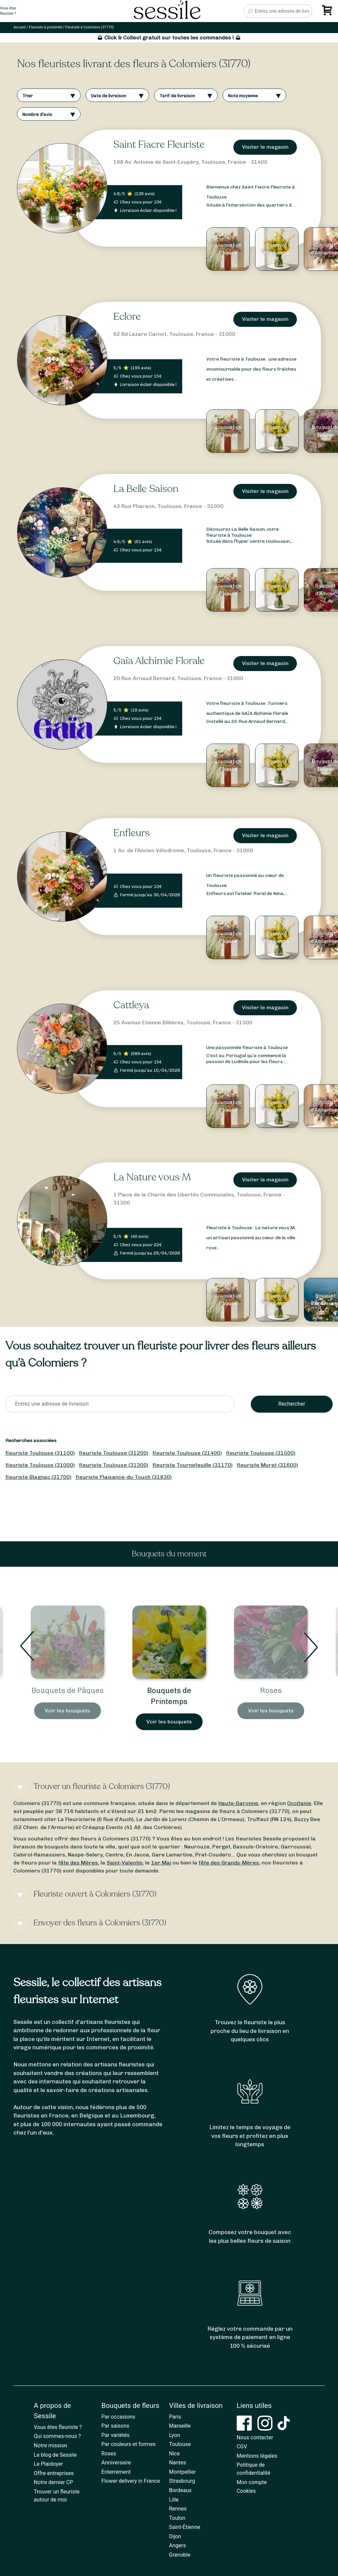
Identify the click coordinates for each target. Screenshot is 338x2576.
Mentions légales (257, 2456)
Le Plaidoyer (48, 2464)
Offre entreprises (54, 2473)
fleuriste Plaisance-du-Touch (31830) (124, 1477)
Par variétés (115, 2435)
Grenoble (180, 2555)
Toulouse (180, 2444)
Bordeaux (180, 2490)
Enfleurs (131, 833)
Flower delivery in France (130, 2481)
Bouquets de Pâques (169, 1690)
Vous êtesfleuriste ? (8, 11)
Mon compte (252, 2482)
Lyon (174, 2435)
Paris (175, 2417)
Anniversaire (116, 2462)
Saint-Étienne (184, 2527)
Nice (174, 2453)
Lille (174, 2499)
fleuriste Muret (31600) (267, 1465)
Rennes (178, 2508)
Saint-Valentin (124, 1862)
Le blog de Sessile (55, 2455)
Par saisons (115, 2426)
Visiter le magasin (265, 147)
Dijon (175, 2536)
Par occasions (118, 2417)
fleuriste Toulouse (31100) (40, 1453)
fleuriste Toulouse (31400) (187, 1453)
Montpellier (182, 2472)
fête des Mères (78, 1862)
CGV (242, 2446)
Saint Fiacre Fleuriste (159, 144)
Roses (108, 2453)
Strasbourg (182, 2481)
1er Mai (161, 1862)
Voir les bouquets (67, 1721)
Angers (177, 2545)
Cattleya (131, 1005)
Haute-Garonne (238, 1803)
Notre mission (50, 2445)
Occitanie (299, 1803)
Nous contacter (255, 2437)
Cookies (246, 2491)
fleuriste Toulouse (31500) (261, 1453)
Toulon (177, 2518)
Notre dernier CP (53, 2482)
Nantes (177, 2462)
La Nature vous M (152, 1177)
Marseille (180, 2426)
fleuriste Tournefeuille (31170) (192, 1465)
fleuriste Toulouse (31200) (113, 1453)
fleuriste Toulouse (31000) (40, 1465)
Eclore (127, 317)
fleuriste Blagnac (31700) (38, 1477)
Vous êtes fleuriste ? (58, 2427)
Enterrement (115, 2472)
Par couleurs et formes (128, 2444)
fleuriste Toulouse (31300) (113, 1465)
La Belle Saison (146, 489)
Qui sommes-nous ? (57, 2436)
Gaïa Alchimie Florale (159, 661)
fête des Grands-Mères (229, 1862)
